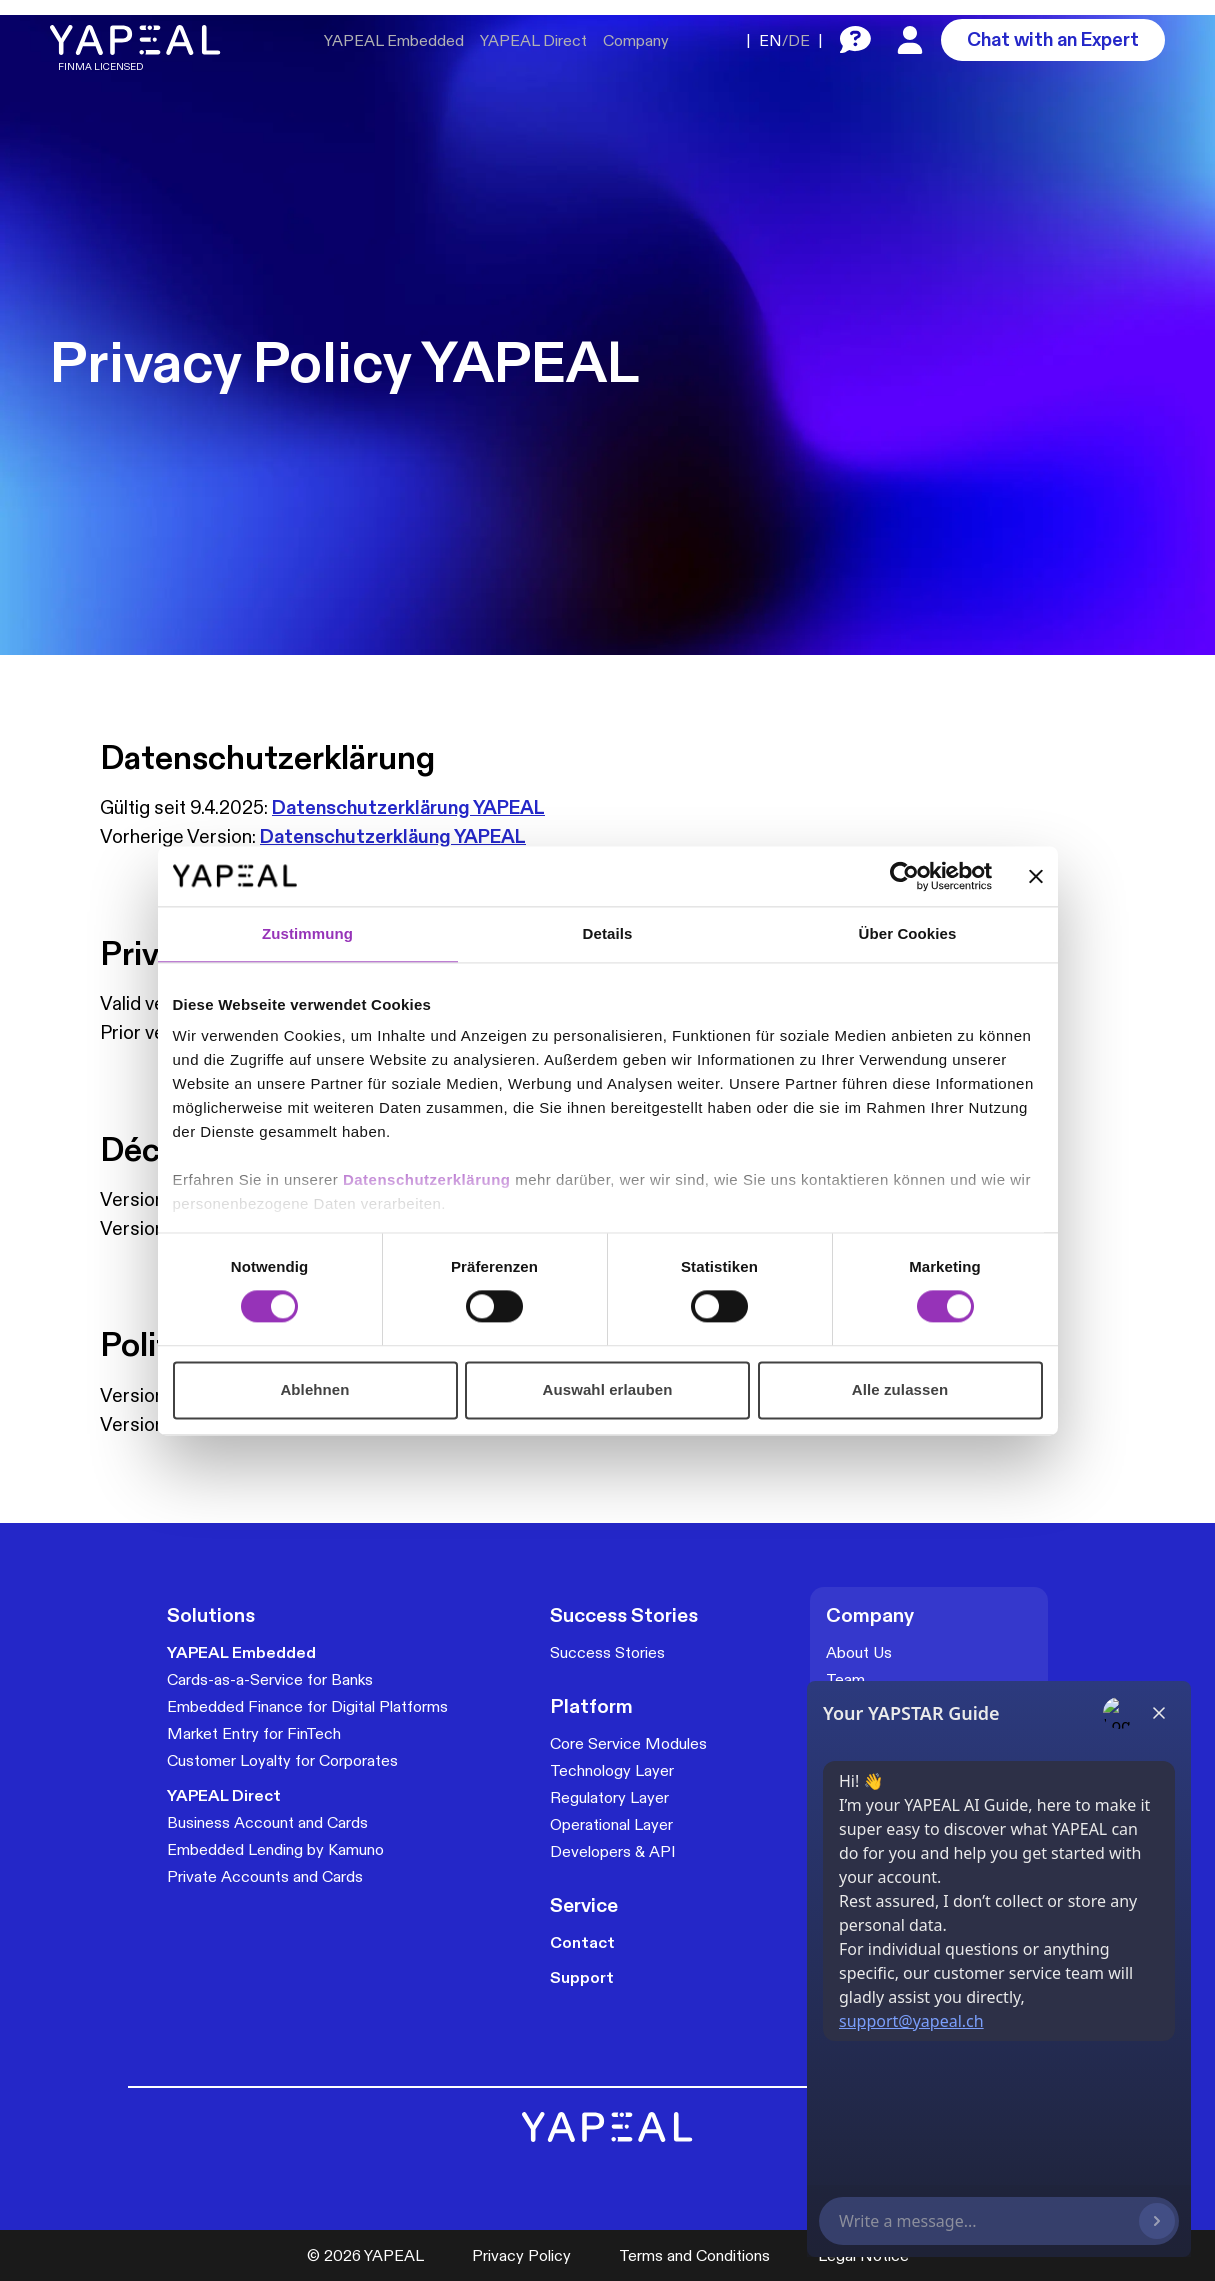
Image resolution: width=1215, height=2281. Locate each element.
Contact (582, 1942)
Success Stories (607, 1652)
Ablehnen (314, 1389)
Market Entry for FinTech (254, 1733)
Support (582, 1977)
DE (799, 40)
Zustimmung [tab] (307, 933)
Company (636, 40)
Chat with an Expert (1053, 39)
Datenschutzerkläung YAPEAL (393, 836)
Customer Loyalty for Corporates (282, 1760)
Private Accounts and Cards (265, 1876)
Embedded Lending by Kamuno (275, 1849)
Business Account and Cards (267, 1822)
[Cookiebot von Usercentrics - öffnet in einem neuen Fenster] (904, 876)
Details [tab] (608, 933)
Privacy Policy (521, 2255)
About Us (859, 1652)
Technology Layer (612, 1770)
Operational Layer (611, 1824)
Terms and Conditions (694, 2255)
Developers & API (613, 1851)
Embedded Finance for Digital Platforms (307, 1706)
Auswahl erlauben (608, 1389)
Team (845, 1679)
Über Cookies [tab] (908, 933)
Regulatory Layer (609, 1797)
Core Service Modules (628, 1743)
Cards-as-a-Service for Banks (270, 1679)
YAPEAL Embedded (394, 40)
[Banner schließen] (1036, 876)
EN (770, 40)
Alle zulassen (900, 1389)
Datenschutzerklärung (429, 1179)
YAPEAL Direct (533, 40)
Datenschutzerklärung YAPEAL (408, 807)
